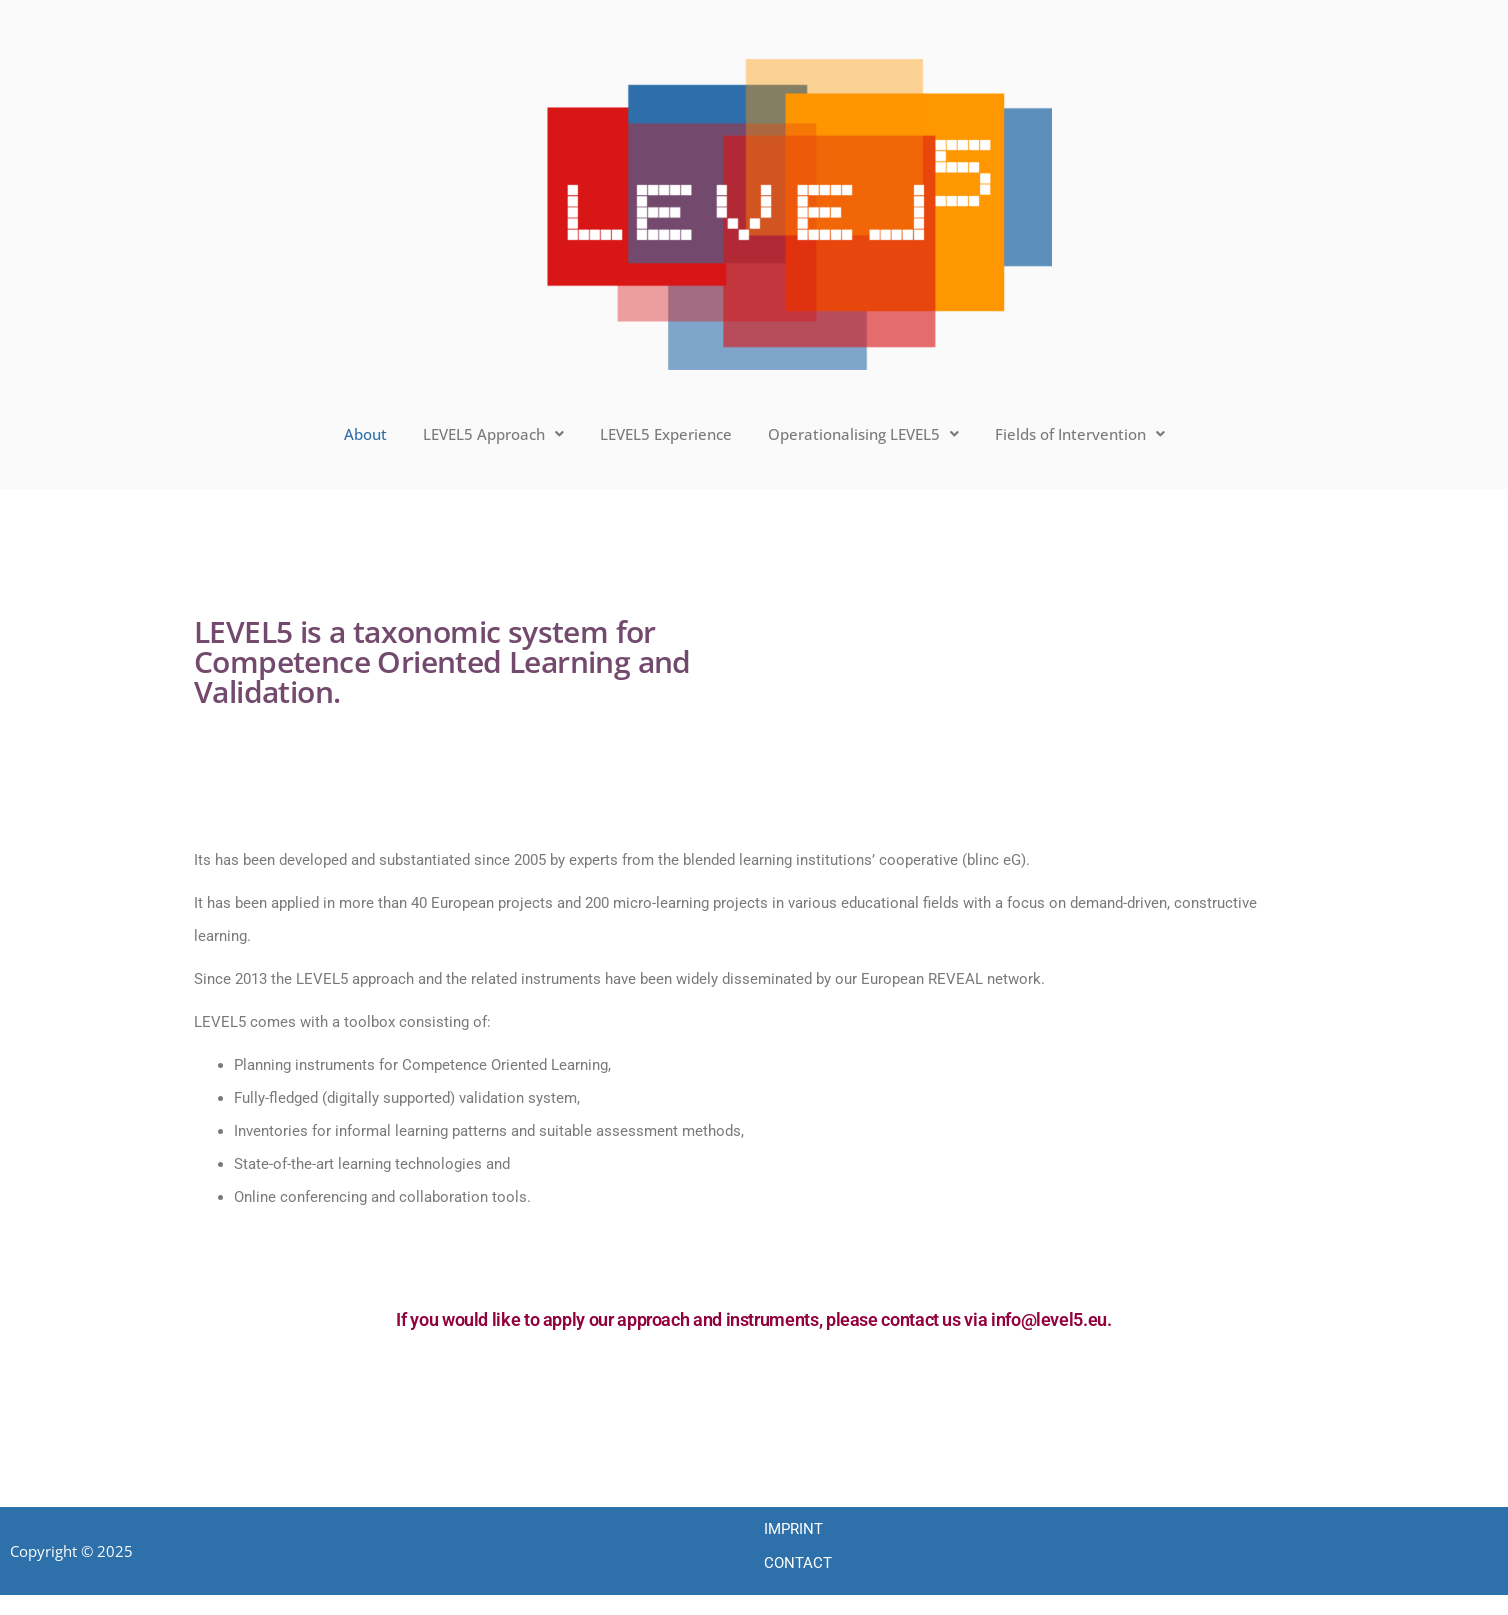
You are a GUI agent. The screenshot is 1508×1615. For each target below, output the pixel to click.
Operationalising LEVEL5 (863, 434)
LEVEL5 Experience (666, 434)
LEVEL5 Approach (493, 434)
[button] (493, 434)
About (365, 434)
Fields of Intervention (1080, 434)
